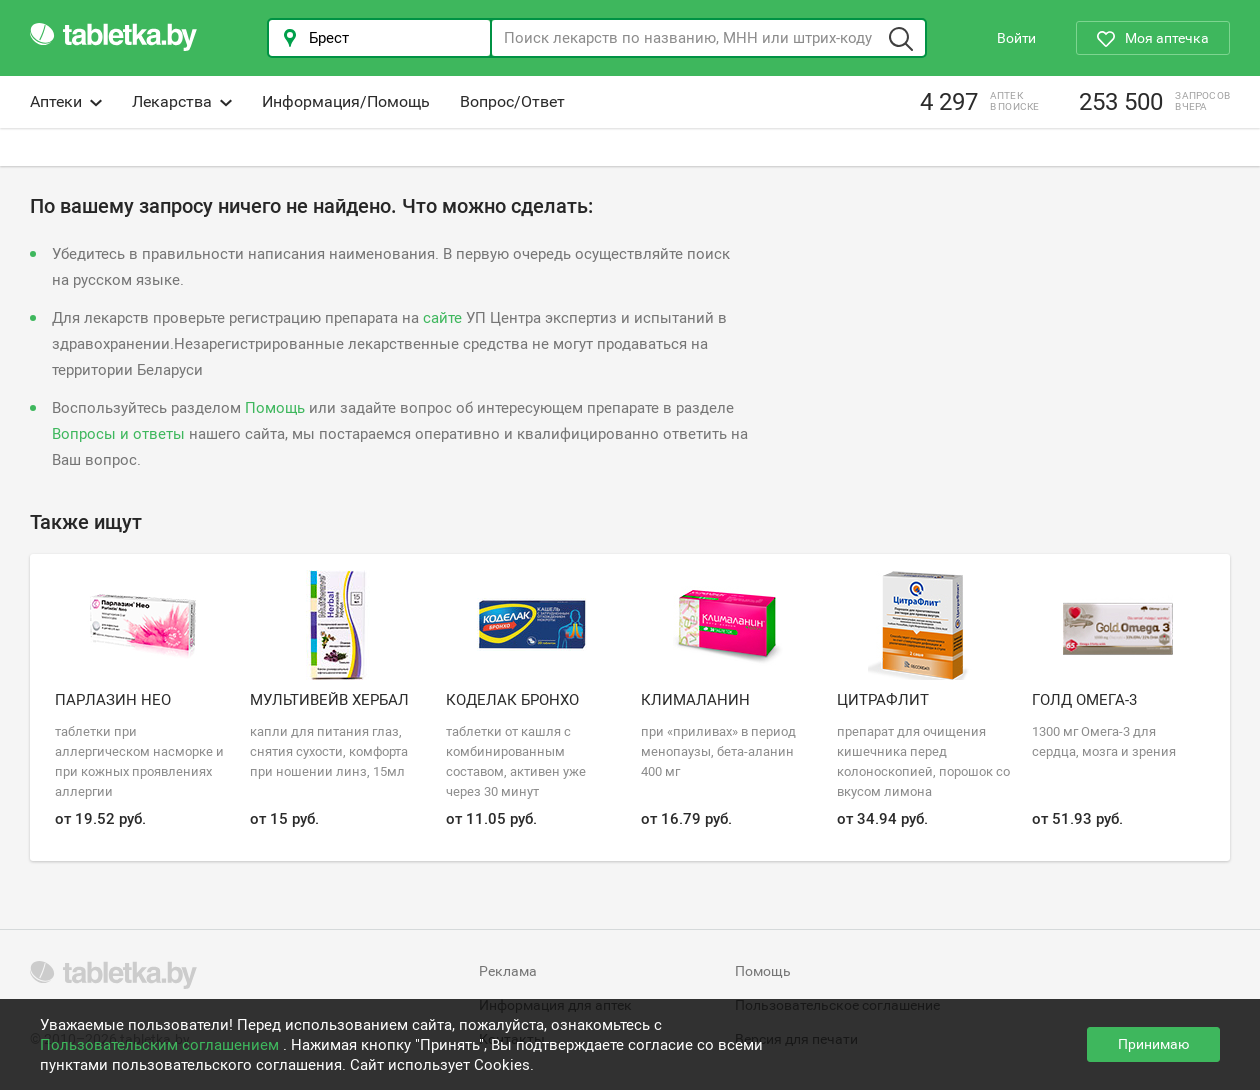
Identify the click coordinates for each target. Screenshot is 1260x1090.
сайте (442, 318)
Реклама (508, 971)
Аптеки (66, 101)
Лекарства (182, 101)
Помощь (275, 408)
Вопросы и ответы (118, 434)
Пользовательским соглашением (161, 1045)
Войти (1016, 38)
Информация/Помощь (346, 101)
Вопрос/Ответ (512, 101)
